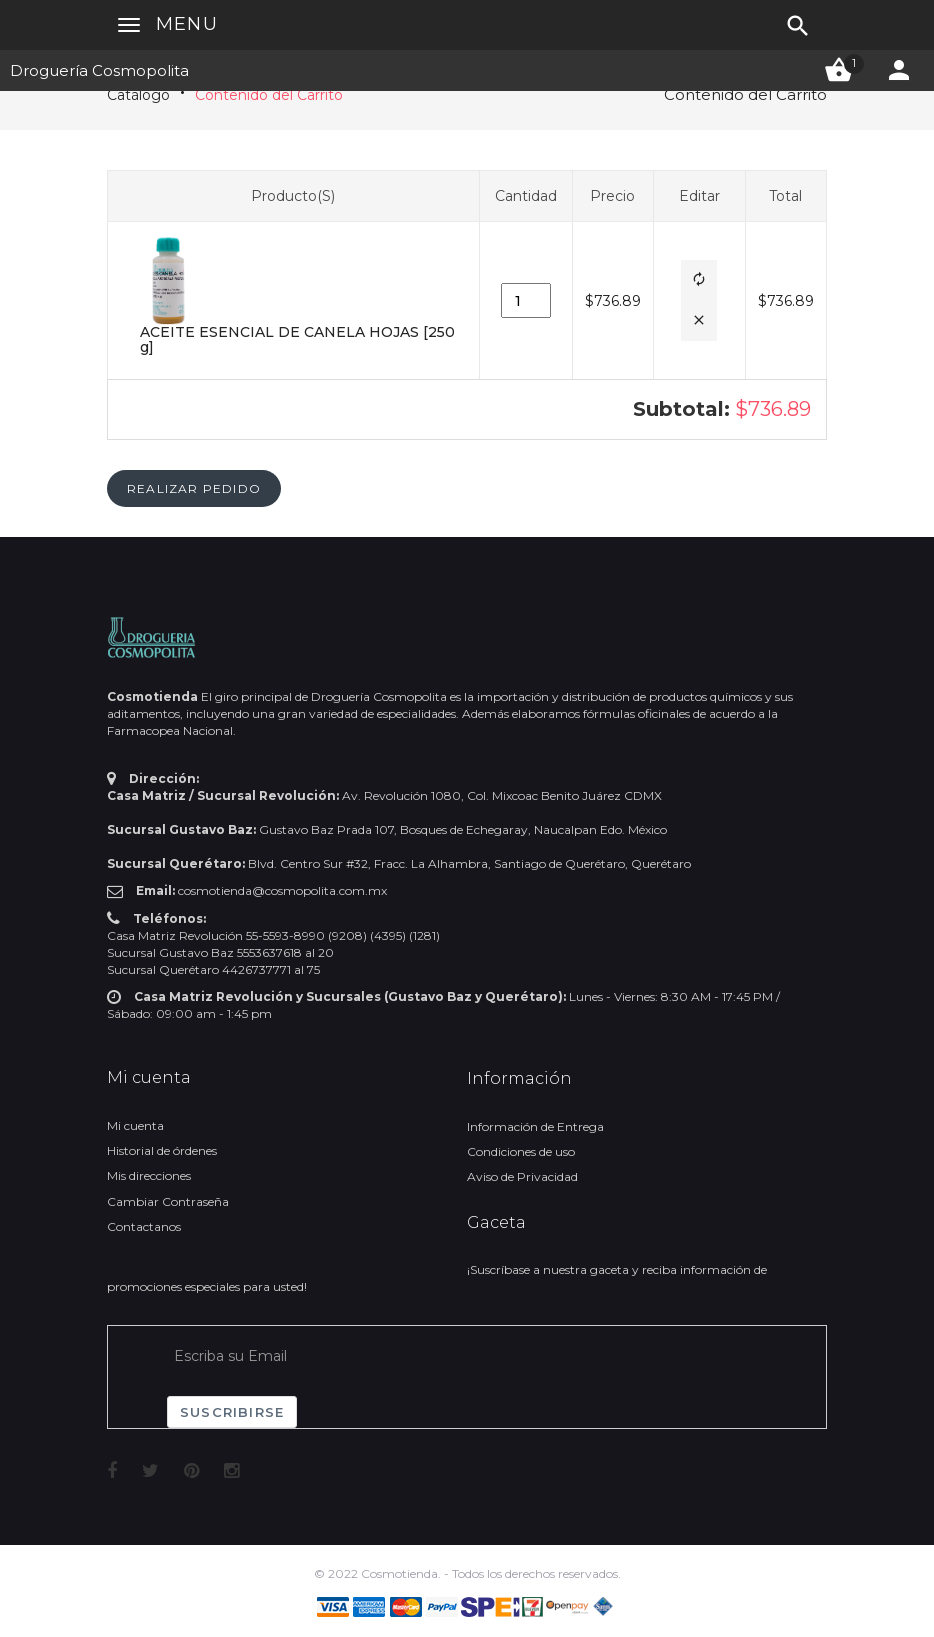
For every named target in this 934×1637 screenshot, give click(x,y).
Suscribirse (232, 1412)
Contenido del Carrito (269, 95)
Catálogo (138, 95)
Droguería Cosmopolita (99, 70)
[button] (699, 280)
